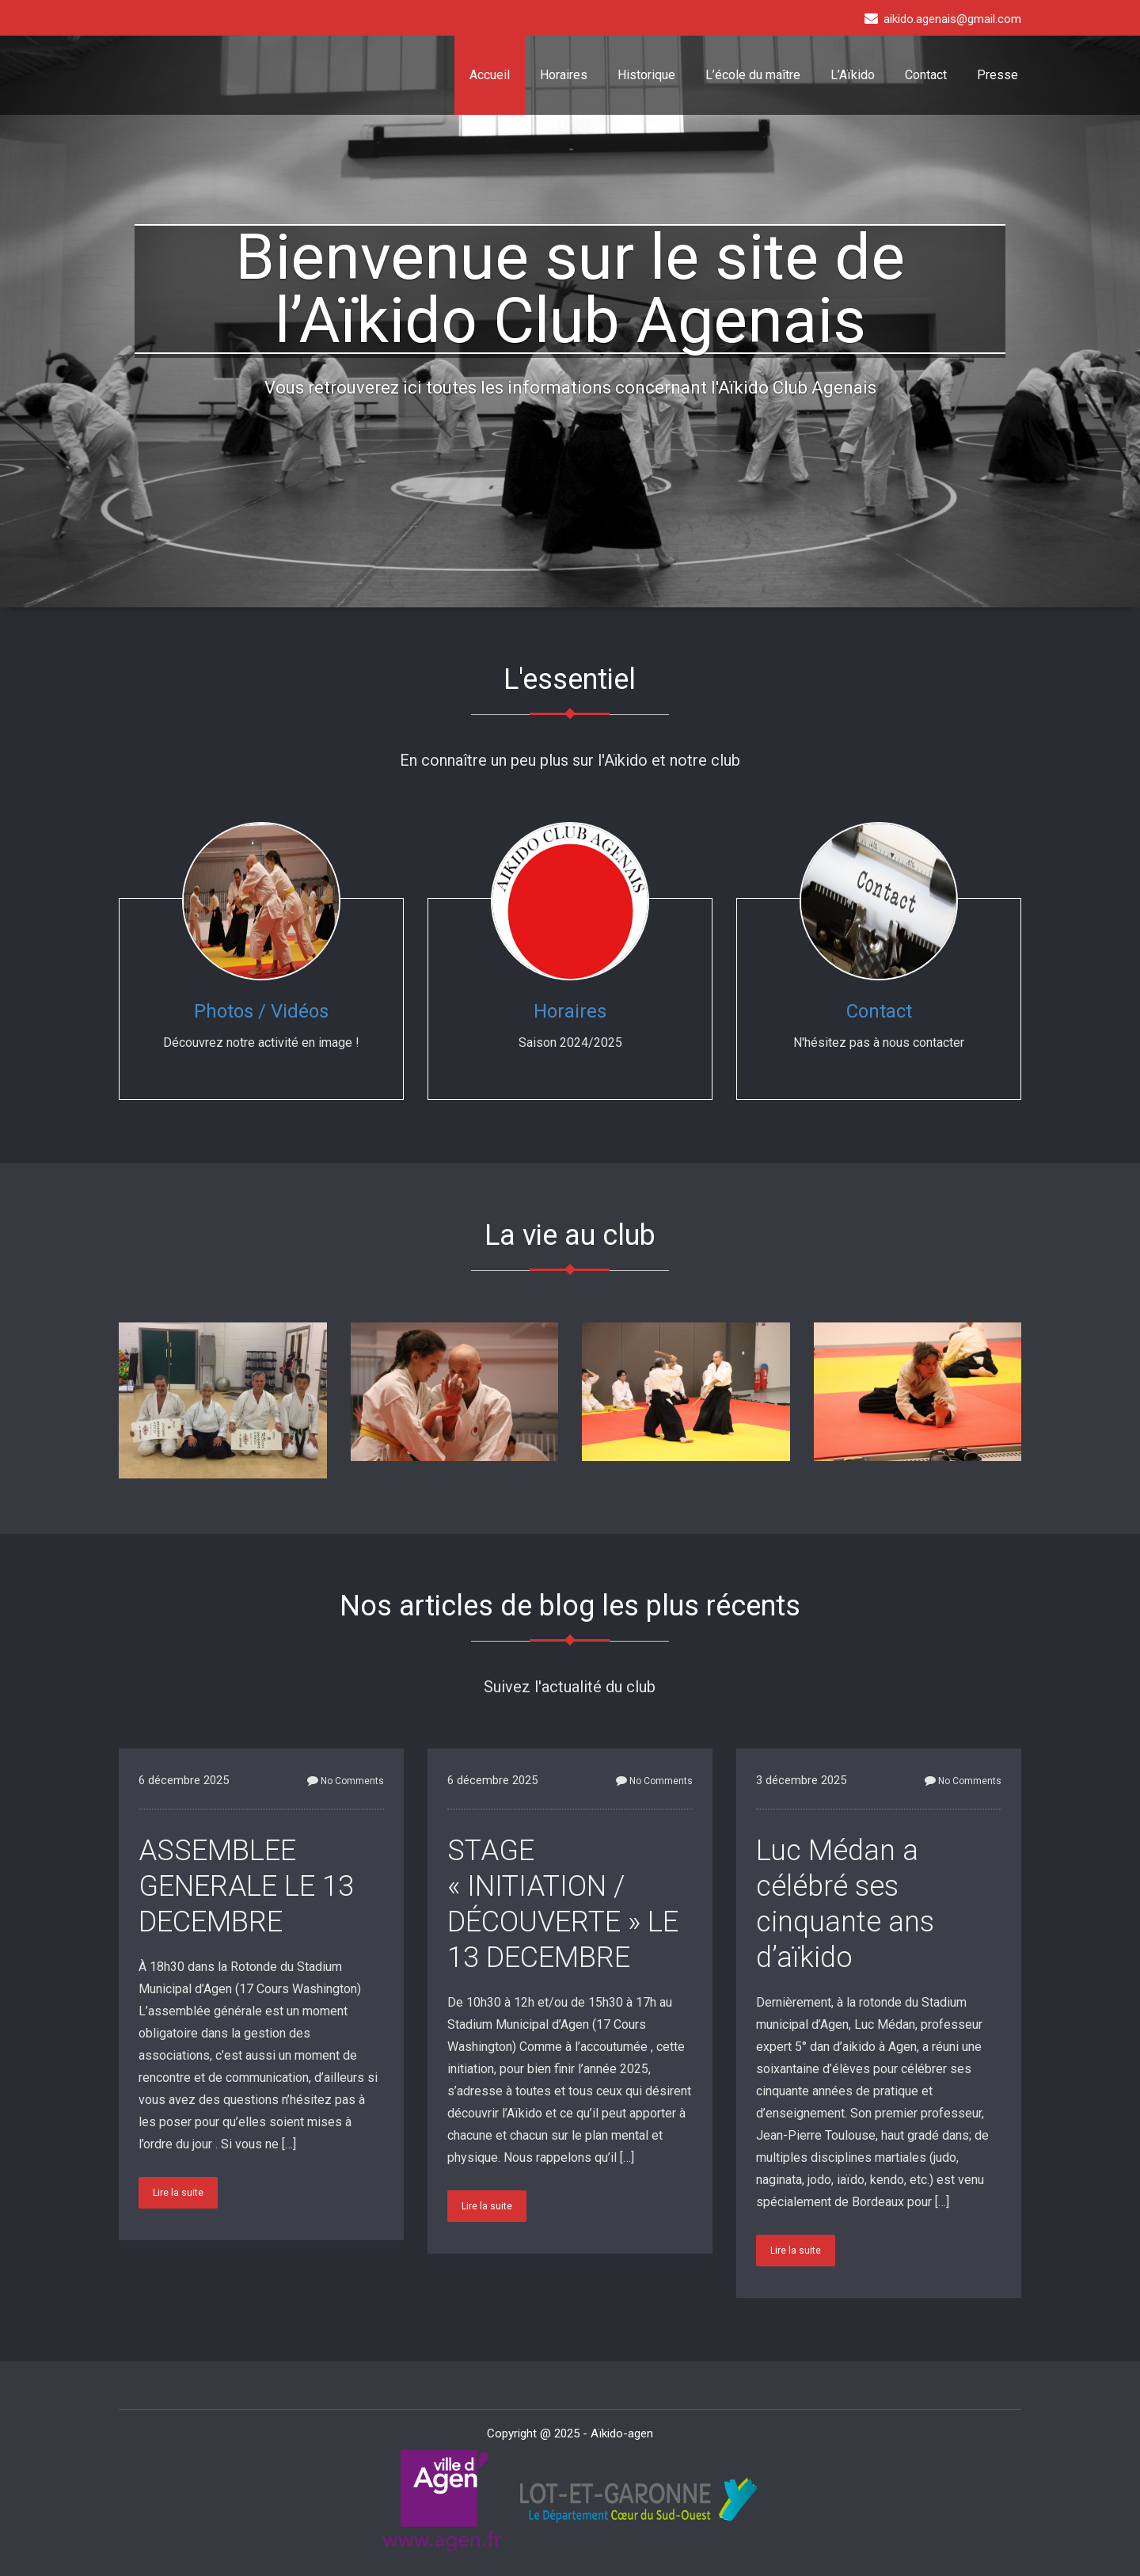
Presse (997, 74)
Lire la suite (178, 2192)
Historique (646, 74)
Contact (926, 74)
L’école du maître (752, 74)
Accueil (489, 74)
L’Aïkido (852, 74)
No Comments (345, 1780)
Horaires (563, 74)
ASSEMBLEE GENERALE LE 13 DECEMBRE (246, 1886)
